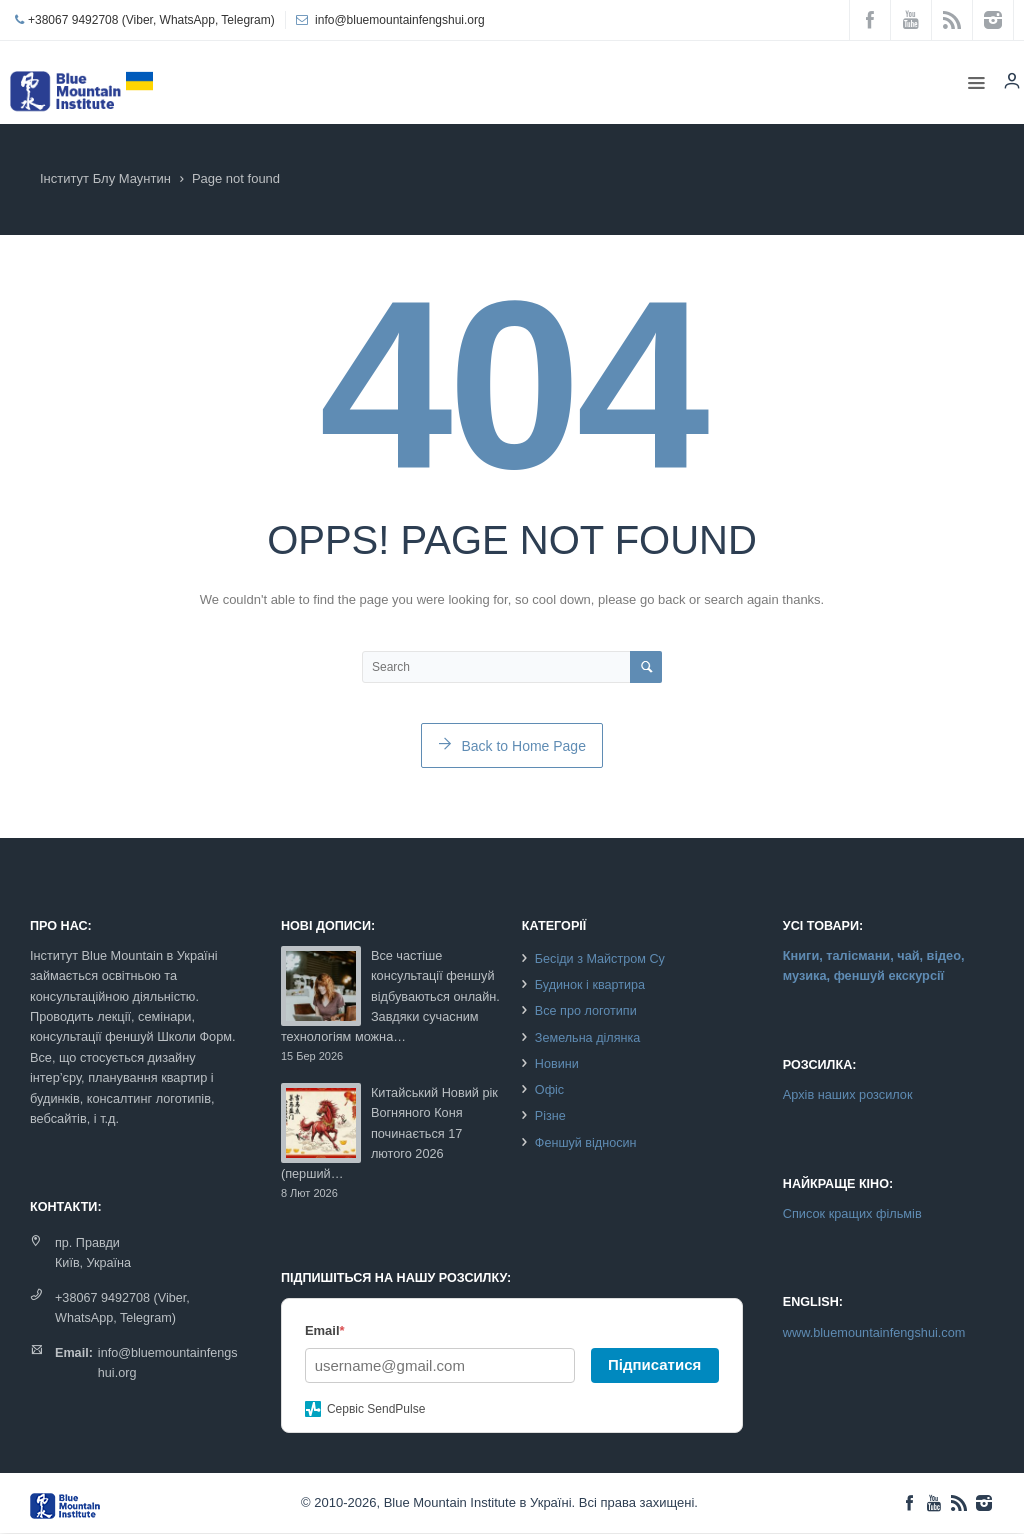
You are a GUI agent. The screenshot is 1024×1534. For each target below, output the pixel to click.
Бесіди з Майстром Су (600, 959)
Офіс (549, 1090)
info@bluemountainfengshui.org (400, 20)
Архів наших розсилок (848, 1094)
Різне (550, 1116)
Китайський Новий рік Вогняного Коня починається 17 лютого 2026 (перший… (389, 1133)
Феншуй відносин (586, 1143)
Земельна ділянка (587, 1038)
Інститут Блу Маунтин (105, 178)
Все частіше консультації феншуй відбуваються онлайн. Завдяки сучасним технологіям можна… (390, 996)
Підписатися (654, 1364)
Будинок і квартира (590, 985)
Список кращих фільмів (852, 1213)
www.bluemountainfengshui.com (874, 1332)
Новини (557, 1064)
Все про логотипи (586, 1011)
